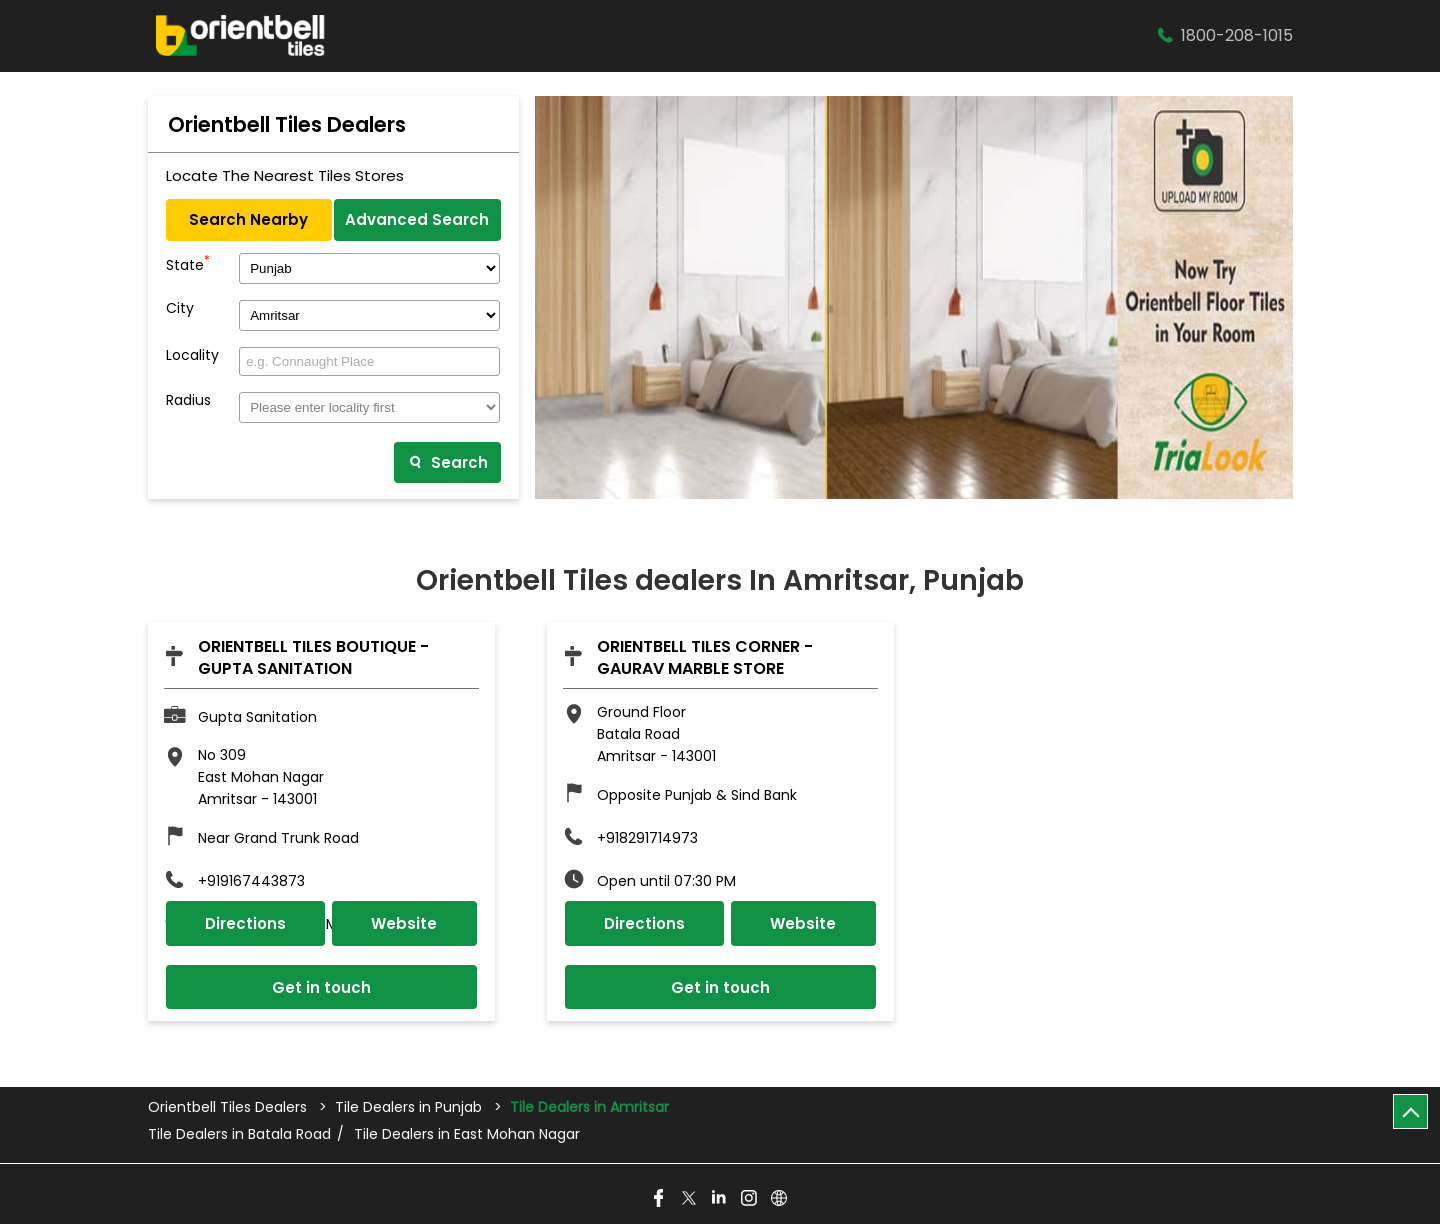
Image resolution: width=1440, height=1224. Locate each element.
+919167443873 (251, 881)
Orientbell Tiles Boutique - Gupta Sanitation (313, 657)
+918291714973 (647, 838)
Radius (188, 400)
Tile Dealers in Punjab (408, 1107)
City (180, 308)
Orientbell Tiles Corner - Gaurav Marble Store (705, 657)
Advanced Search (417, 219)
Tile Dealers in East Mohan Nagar (467, 1134)
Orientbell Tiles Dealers (229, 1107)
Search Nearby (248, 219)
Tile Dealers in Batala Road (239, 1134)
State (188, 263)
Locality (192, 355)
